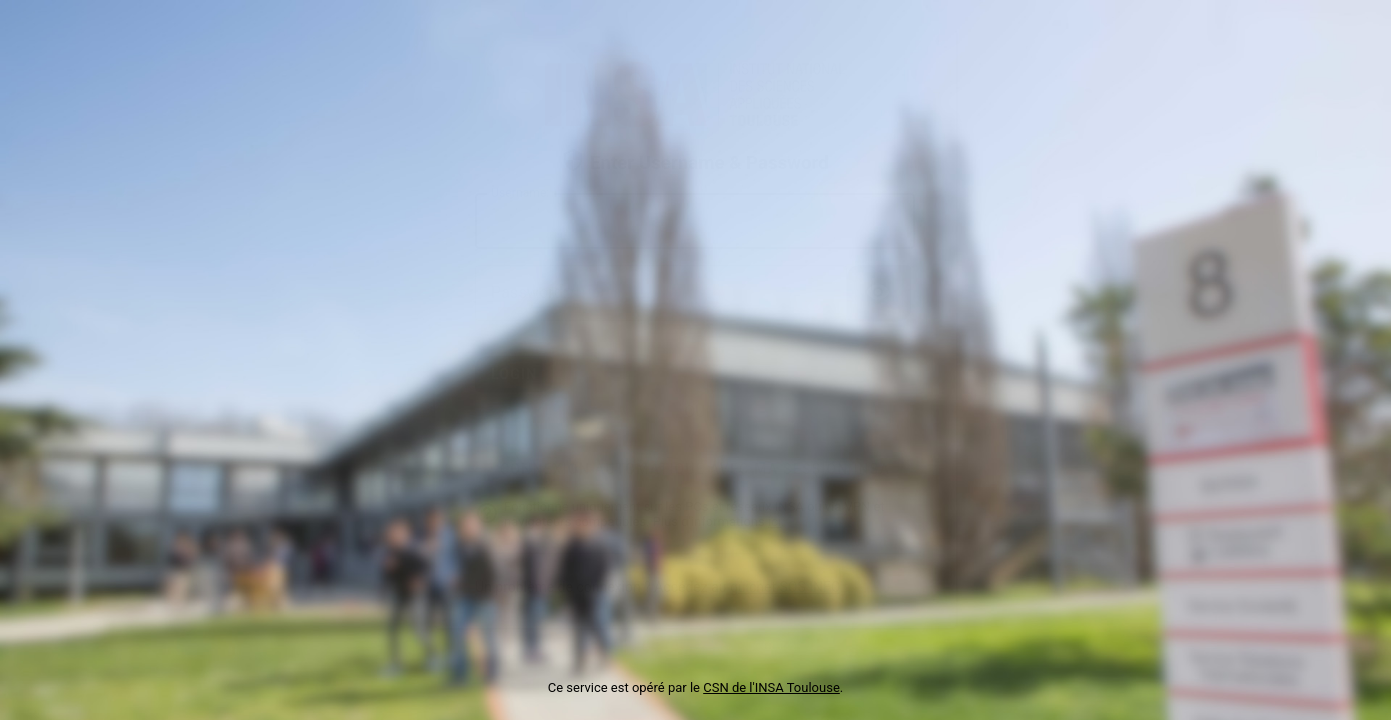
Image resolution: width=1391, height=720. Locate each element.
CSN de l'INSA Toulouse (771, 687)
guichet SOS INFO (785, 587)
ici (774, 521)
